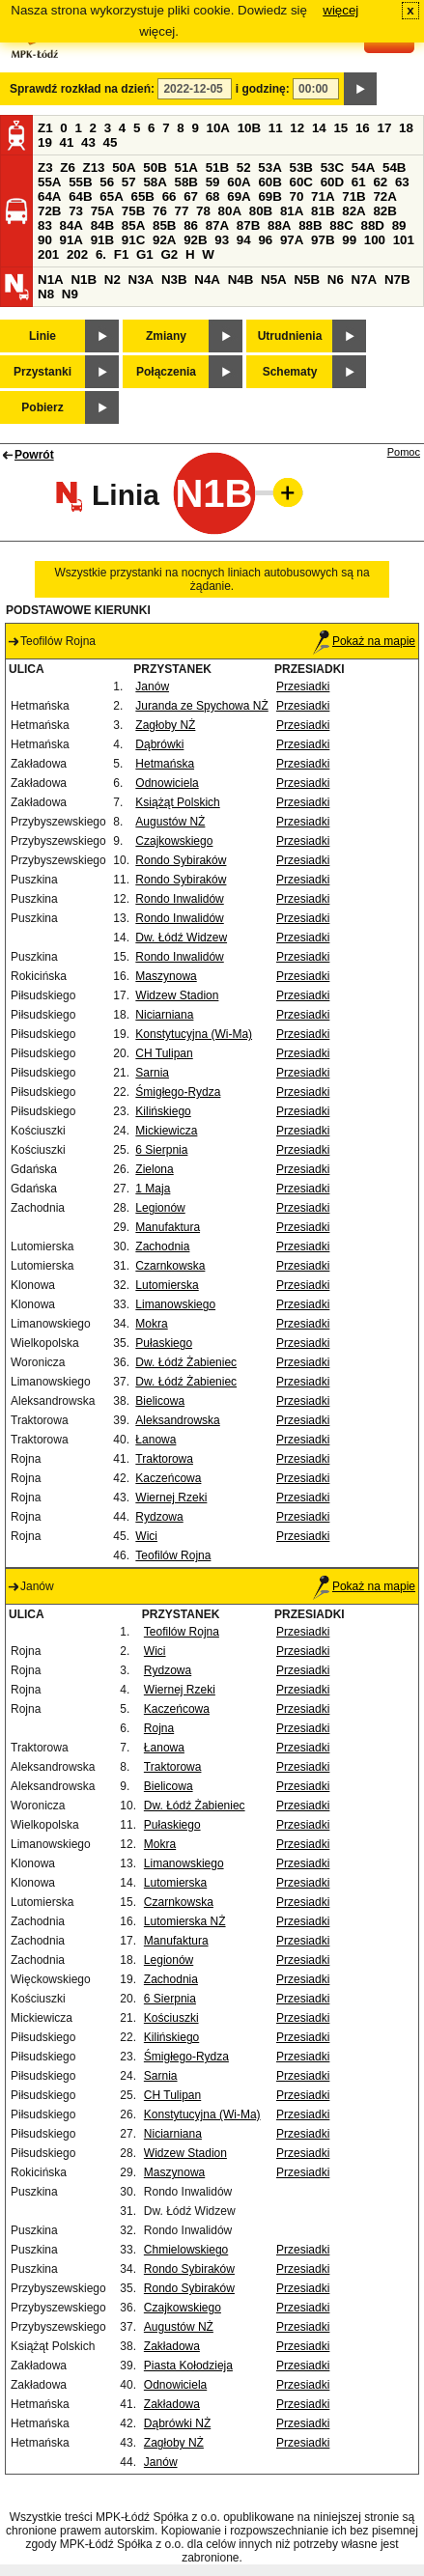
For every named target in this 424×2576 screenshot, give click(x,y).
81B (322, 211)
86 (191, 225)
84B (102, 225)
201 (48, 254)
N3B (174, 279)
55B (80, 182)
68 (213, 196)
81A (291, 211)
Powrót (34, 455)
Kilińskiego (162, 1111)
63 (402, 182)
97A (291, 240)
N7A (365, 279)
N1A (51, 279)
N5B (307, 279)
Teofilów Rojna (173, 1555)
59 (213, 182)
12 (297, 128)
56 (106, 182)
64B (80, 196)
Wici (146, 1536)
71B (353, 196)
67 (191, 196)
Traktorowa (164, 1459)
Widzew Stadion (176, 995)
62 (380, 182)
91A (71, 240)
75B (133, 211)
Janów (152, 686)
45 (110, 142)
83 (45, 225)
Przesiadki (302, 686)
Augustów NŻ (170, 821)
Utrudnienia (290, 336)
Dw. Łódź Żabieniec (186, 1362)
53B (301, 167)
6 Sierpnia (161, 1150)
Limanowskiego (175, 1304)
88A (279, 225)
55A (49, 182)
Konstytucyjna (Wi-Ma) (193, 1034)
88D (371, 225)
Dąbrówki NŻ (177, 2423)
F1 (121, 254)
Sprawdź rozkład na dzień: (82, 89)
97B (322, 240)
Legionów (159, 1208)
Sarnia (152, 1072)
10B (249, 128)
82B (384, 211)
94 (244, 240)
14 (319, 128)
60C (301, 182)
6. (101, 254)
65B (142, 196)
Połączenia (166, 371)
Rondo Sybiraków (180, 860)
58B (186, 182)
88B (310, 225)
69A (238, 196)
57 (129, 182)
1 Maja (152, 1188)
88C (341, 225)
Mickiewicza (166, 1130)
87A (217, 225)
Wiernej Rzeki (171, 1497)
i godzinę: (263, 89)
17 (384, 128)
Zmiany (166, 336)
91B (102, 240)
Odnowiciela (166, 783)
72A (384, 196)
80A (229, 211)
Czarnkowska (170, 1266)
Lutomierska (166, 1285)
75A (102, 211)
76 (160, 211)
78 (203, 211)
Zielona (154, 1169)
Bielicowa (159, 1401)
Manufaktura (167, 1227)
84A (71, 225)
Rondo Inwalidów (179, 899)
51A (186, 167)
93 (221, 240)
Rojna (159, 1728)
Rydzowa (159, 1517)
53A (269, 167)
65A (111, 196)
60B (269, 182)
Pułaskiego (163, 1343)
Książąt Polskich (177, 802)
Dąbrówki (159, 744)
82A (353, 211)
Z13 (94, 167)
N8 (46, 294)
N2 (112, 279)
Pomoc (403, 452)
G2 (169, 254)
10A (218, 128)
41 (67, 142)
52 (244, 167)
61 (359, 182)
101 (403, 240)
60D (332, 182)
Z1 (45, 128)
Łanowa (155, 1439)
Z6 (67, 167)
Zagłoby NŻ (165, 725)
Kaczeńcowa (168, 1478)
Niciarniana (164, 1015)
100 (374, 240)
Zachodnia (162, 1246)
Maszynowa (165, 976)
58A (154, 182)
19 (45, 142)
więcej (340, 10)
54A (363, 167)
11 (276, 128)
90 (45, 240)
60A (238, 182)
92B (195, 240)
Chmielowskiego (186, 2249)
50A (123, 167)
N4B (241, 279)
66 (169, 196)
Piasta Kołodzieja (188, 2365)
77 (182, 211)
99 (349, 240)
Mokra (151, 1323)
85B (164, 225)
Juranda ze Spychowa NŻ (201, 706)
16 (362, 128)
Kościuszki (171, 2018)
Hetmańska (164, 763)
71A (322, 196)
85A (133, 225)
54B (394, 167)
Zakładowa (172, 2346)
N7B (397, 279)
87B (248, 225)
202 (77, 254)
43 (88, 142)
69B (269, 196)
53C (332, 167)
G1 (145, 254)
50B (154, 167)
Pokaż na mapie (364, 641)
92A (164, 240)
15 (340, 128)
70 (297, 196)
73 (76, 211)
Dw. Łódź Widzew (181, 937)
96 (265, 240)
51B (217, 167)
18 (406, 128)
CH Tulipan (163, 1053)
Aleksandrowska (177, 1420)
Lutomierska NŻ (185, 1921)
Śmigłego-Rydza (177, 1092)
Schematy (290, 371)
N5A (274, 279)
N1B (84, 279)
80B (260, 211)
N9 (70, 294)
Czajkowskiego (173, 841)
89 (399, 225)
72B (49, 211)
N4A (207, 279)
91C (133, 240)
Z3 (45, 167)
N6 (335, 279)
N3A (141, 279)
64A (49, 196)
